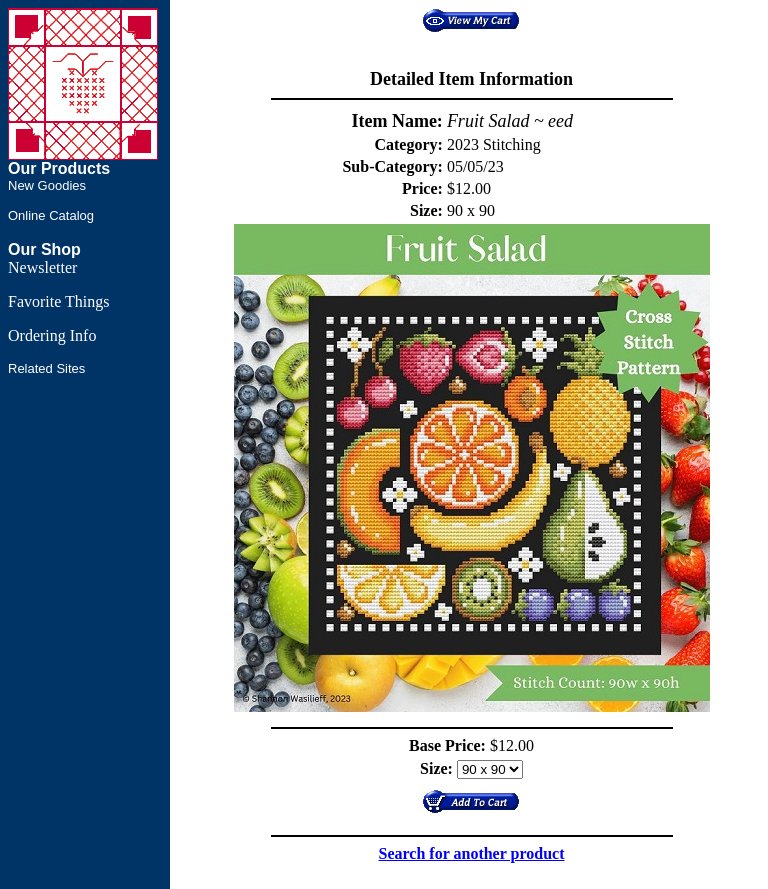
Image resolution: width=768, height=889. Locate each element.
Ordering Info (52, 335)
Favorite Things (58, 301)
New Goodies (47, 185)
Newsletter (42, 267)
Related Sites (46, 368)
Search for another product (472, 853)
